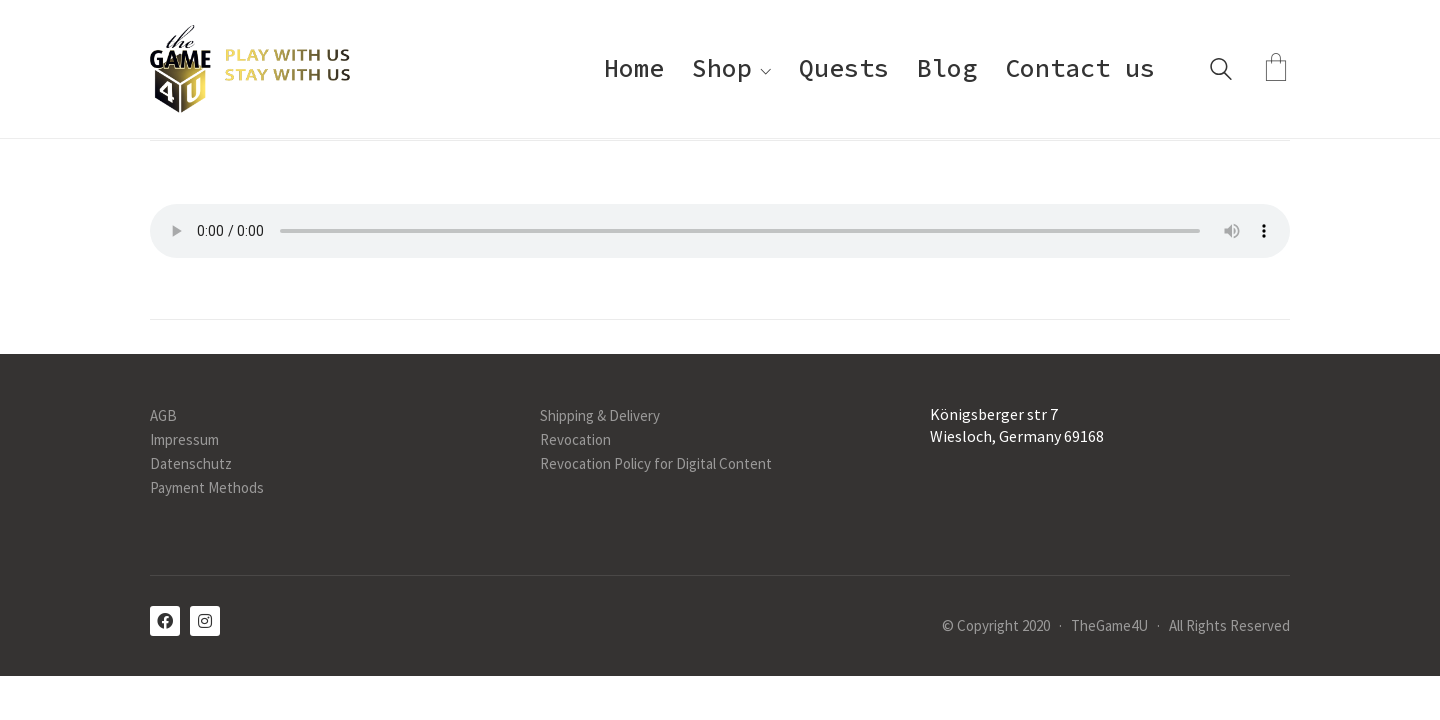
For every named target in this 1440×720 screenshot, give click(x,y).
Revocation (575, 439)
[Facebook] (165, 621)
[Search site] (1221, 71)
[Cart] (1276, 69)
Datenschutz (191, 463)
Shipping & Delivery (600, 415)
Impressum (184, 439)
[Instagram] (205, 621)
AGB (163, 415)
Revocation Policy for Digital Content (656, 463)
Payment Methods (207, 487)
